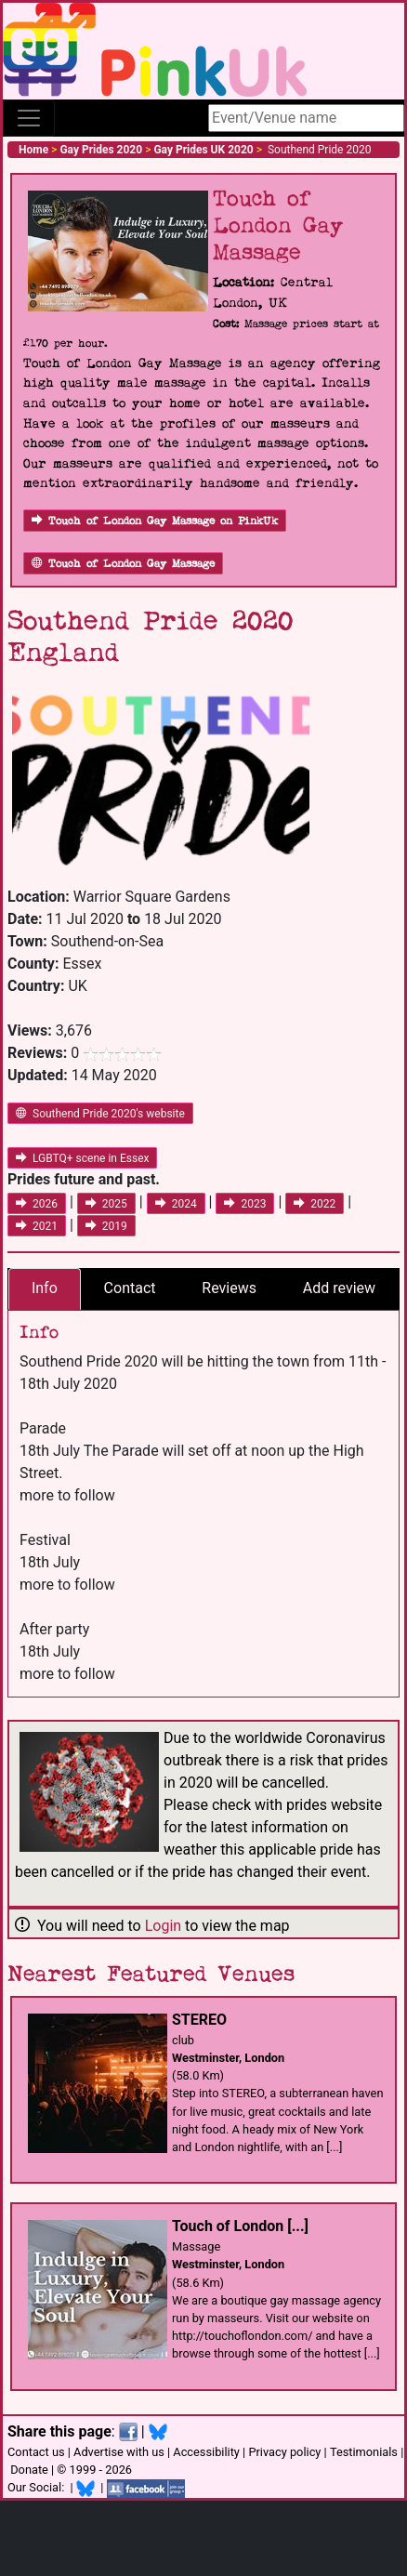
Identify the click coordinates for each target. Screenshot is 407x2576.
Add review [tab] (339, 1288)
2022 (314, 1203)
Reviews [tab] (229, 1288)
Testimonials (364, 2452)
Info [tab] (45, 1288)
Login (163, 1926)
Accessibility (206, 2452)
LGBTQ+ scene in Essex (82, 1158)
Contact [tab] (130, 1288)
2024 (176, 1203)
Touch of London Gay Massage (123, 564)
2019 (106, 1226)
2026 (37, 1203)
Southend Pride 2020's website (100, 1113)
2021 (37, 1226)
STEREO (199, 2019)
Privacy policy (284, 2452)
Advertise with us (118, 2452)
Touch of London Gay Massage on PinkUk (155, 521)
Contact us (36, 2452)
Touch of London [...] (240, 2226)
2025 (106, 1203)
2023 (245, 1203)
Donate (29, 2470)
